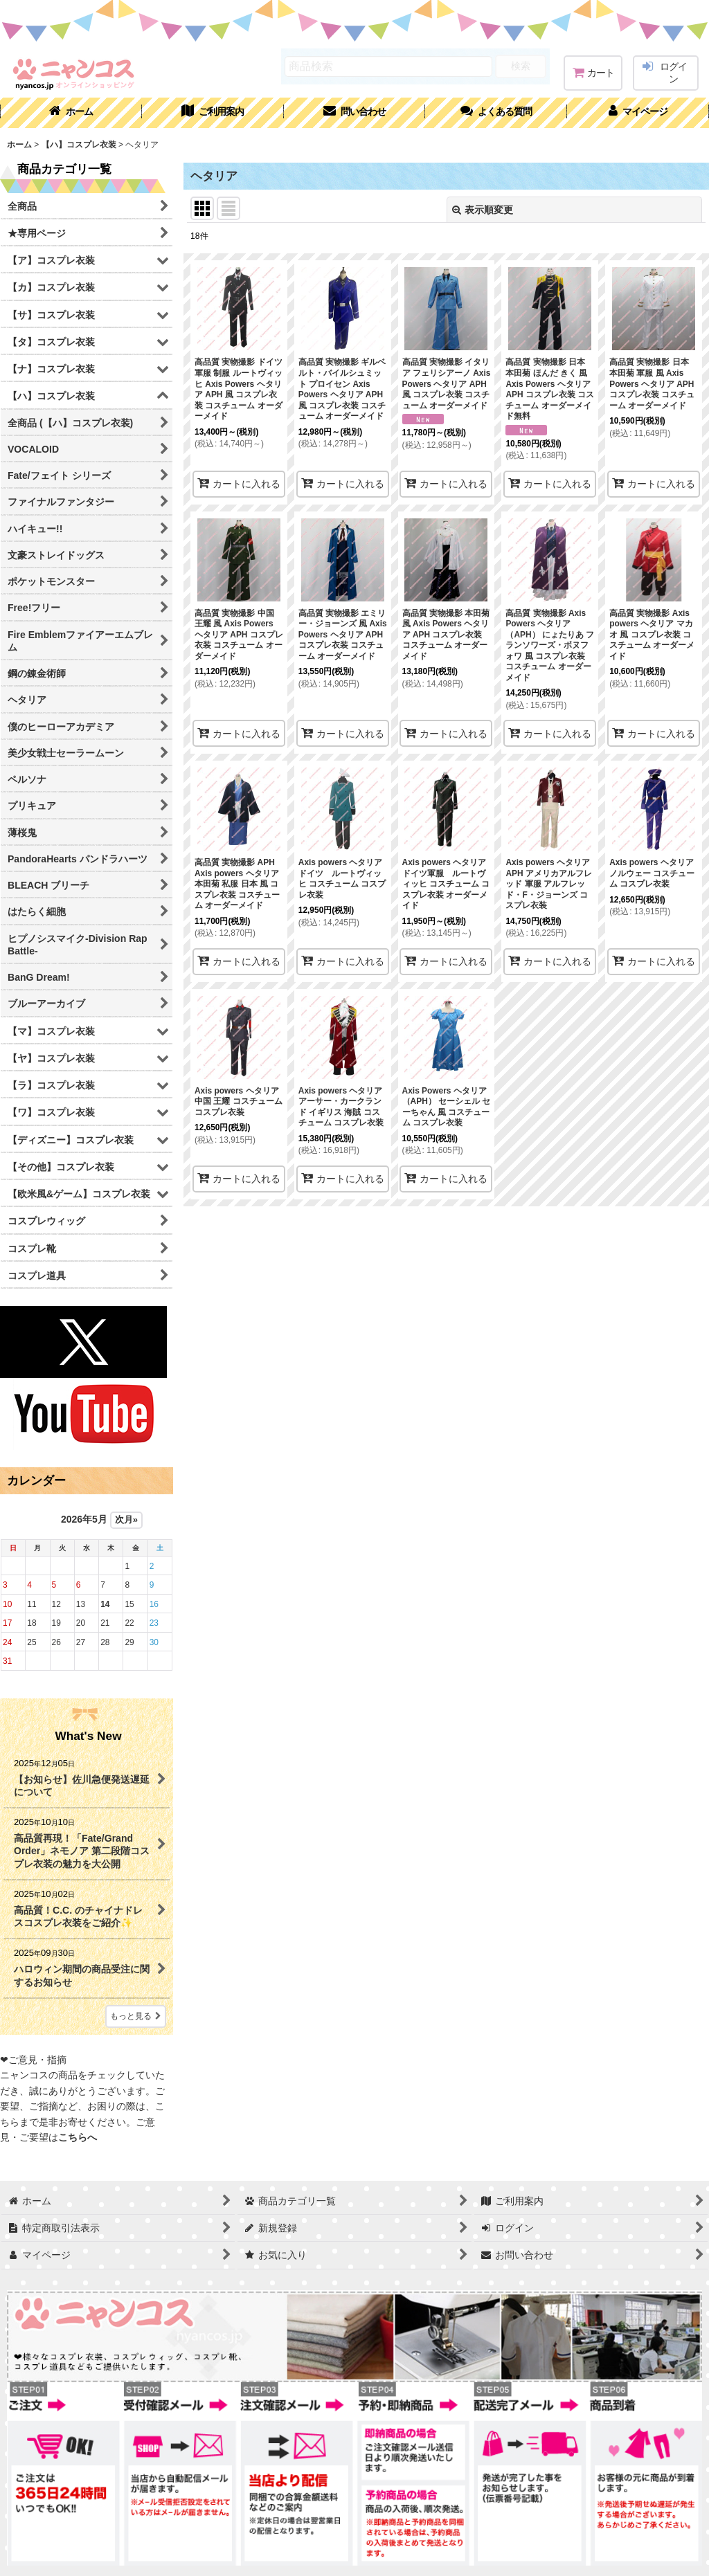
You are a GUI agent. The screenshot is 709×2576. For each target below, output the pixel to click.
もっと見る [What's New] (135, 2016)
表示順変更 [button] (482, 209)
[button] (496, 113)
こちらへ (77, 2137)
